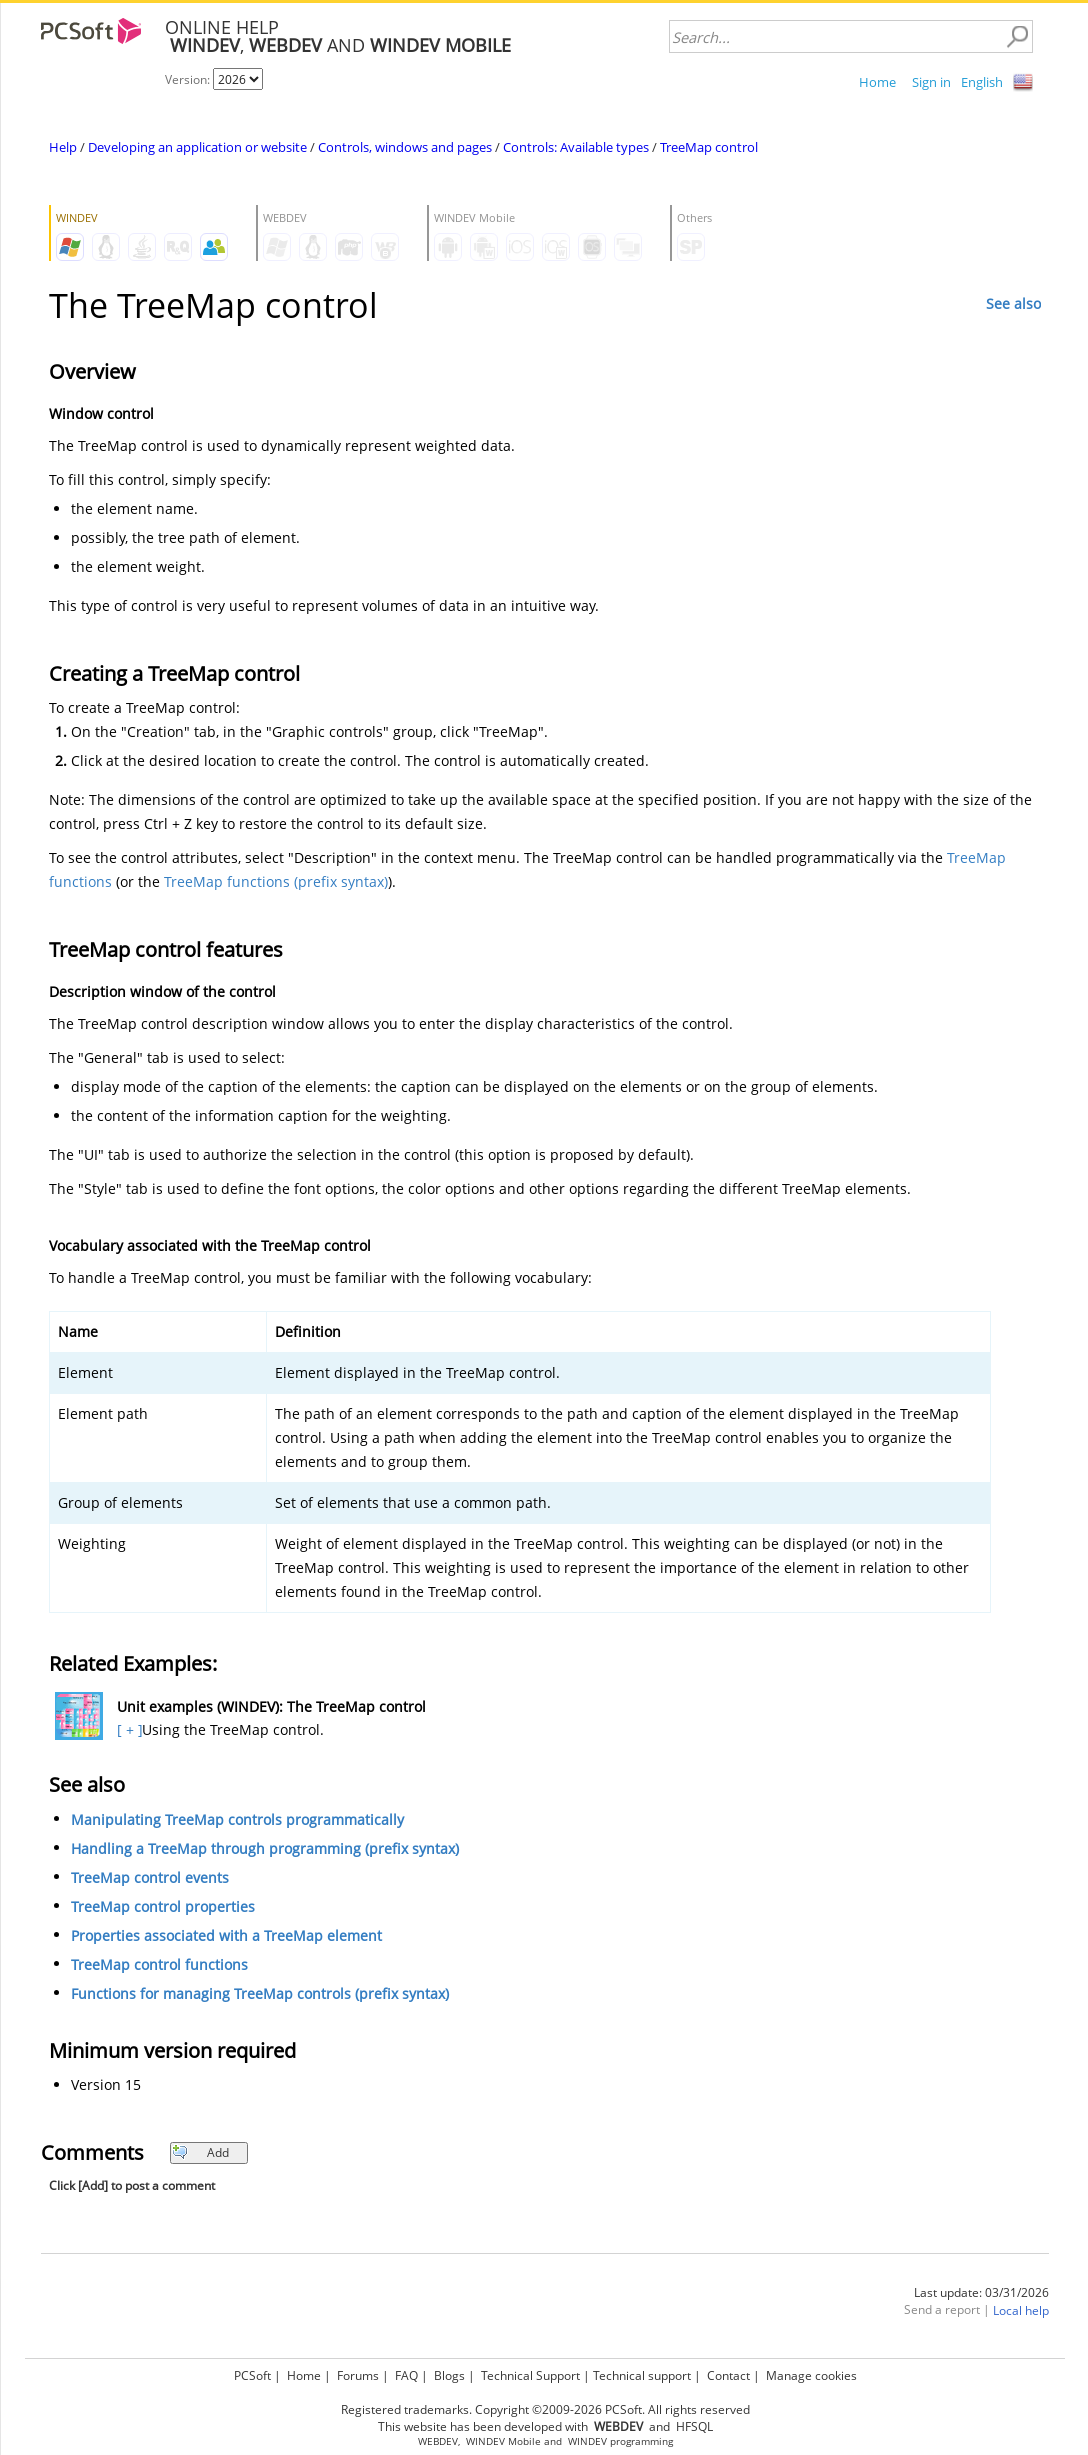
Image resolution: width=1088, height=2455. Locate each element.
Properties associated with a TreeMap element (226, 1935)
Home (877, 82)
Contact (728, 2375)
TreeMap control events (150, 1877)
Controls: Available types (576, 147)
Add (200, 2152)
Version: (189, 79)
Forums (358, 2375)
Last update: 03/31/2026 (981, 2292)
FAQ (406, 2375)
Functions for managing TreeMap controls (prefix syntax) (260, 1993)
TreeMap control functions (159, 1964)
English (982, 82)
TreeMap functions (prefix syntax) (276, 881)
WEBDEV (438, 2441)
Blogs (449, 2375)
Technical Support (530, 2375)
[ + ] (127, 1729)
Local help (1021, 2310)
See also (1013, 303)
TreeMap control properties (163, 1906)
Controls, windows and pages (405, 147)
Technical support (642, 2375)
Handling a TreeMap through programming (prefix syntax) (265, 1848)
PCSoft (252, 2375)
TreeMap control (709, 147)
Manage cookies (811, 2375)
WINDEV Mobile (503, 2441)
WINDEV (587, 2441)
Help (63, 147)
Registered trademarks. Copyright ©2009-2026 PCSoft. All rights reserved (545, 2409)
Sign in (931, 82)
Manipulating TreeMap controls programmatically (237, 1819)
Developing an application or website (197, 147)
